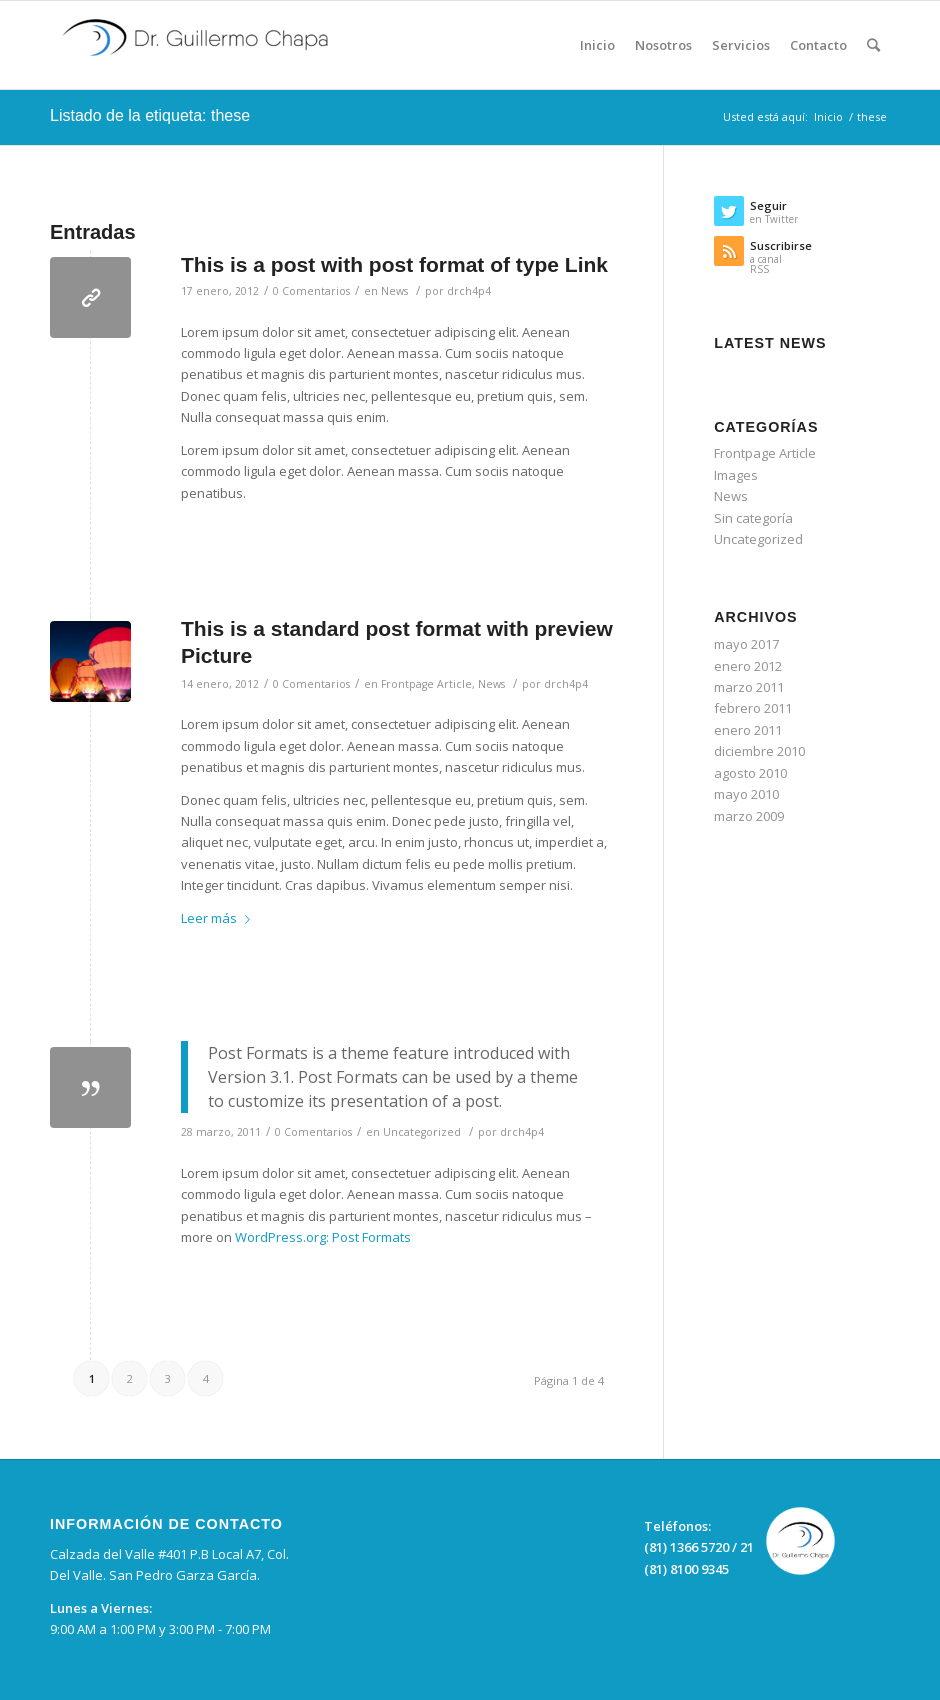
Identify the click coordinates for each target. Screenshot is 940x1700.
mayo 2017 (746, 644)
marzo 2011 (749, 687)
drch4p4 (469, 291)
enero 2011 (748, 730)
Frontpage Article (426, 684)
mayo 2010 (746, 794)
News (394, 291)
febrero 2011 (753, 708)
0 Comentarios (311, 291)
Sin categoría (753, 518)
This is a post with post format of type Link (394, 264)
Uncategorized (422, 1132)
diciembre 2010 (759, 751)
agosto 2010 (750, 773)
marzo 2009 (749, 816)
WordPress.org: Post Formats (323, 1237)
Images (736, 475)
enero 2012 (748, 666)
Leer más (219, 918)
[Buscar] (873, 45)
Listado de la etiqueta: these (150, 115)
